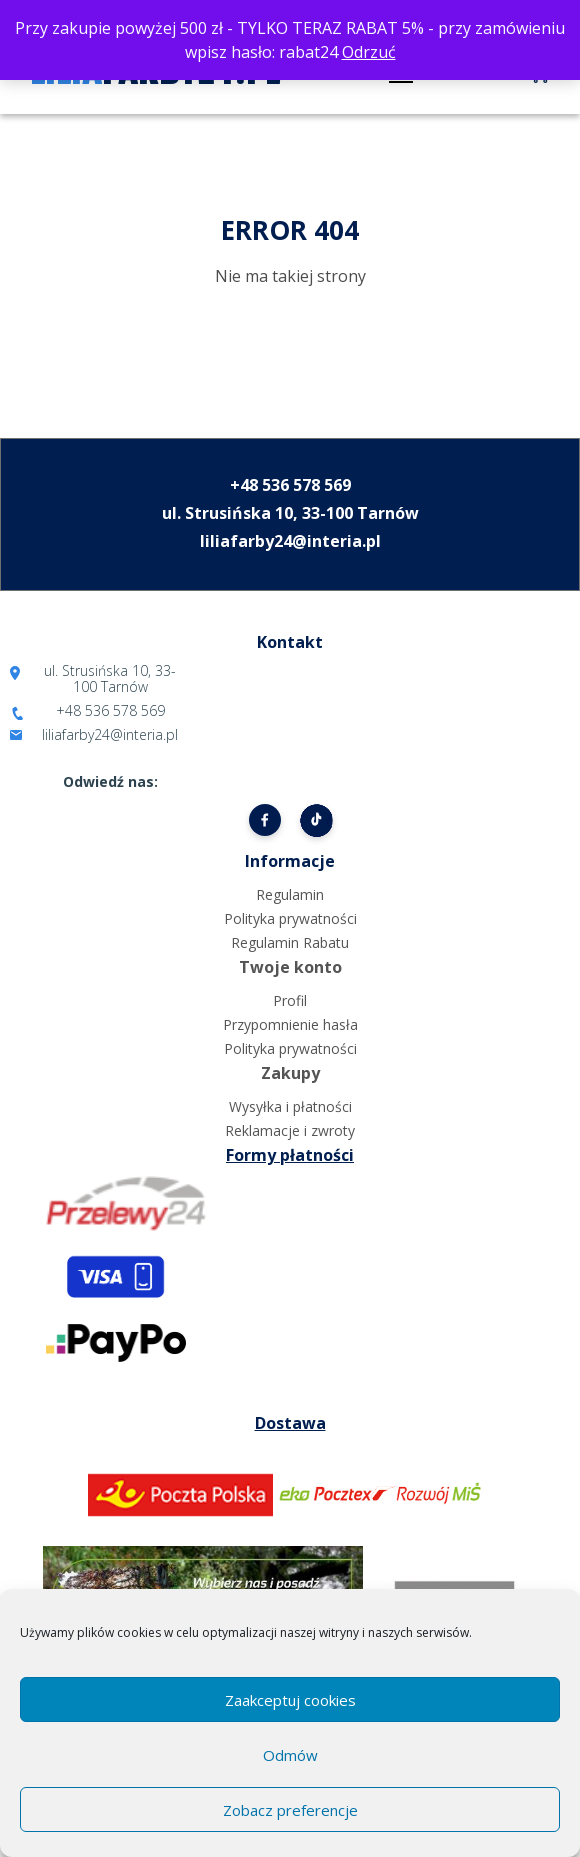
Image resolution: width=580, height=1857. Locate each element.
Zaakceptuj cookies (290, 1700)
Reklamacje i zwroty (290, 1130)
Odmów (290, 1755)
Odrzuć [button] (369, 52)
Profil (290, 1000)
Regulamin (290, 894)
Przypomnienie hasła (290, 1024)
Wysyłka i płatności (290, 1106)
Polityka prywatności (290, 918)
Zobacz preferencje (290, 1810)
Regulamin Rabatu (290, 942)
